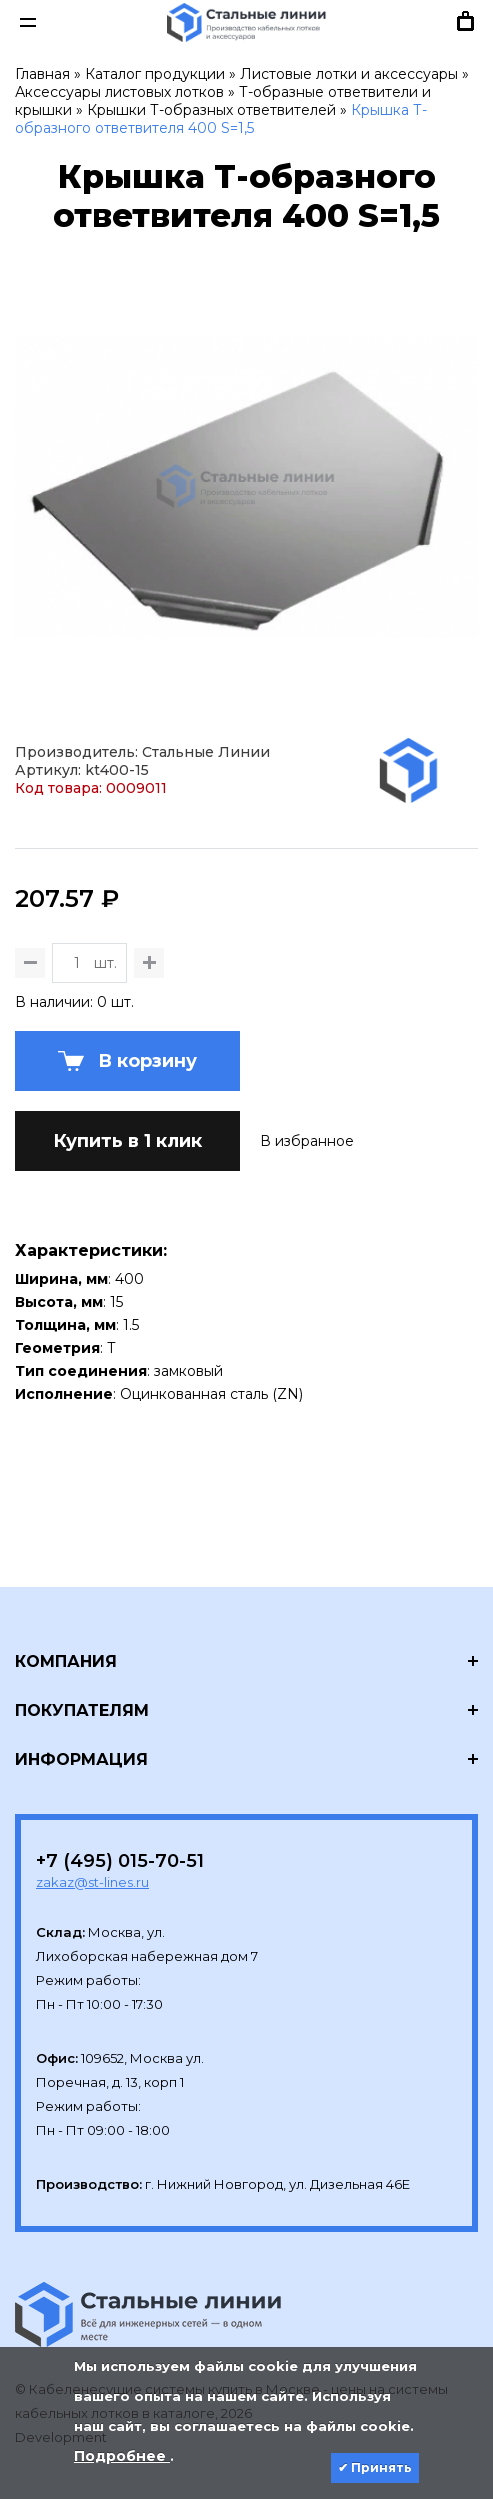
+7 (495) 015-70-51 (120, 1861)
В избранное (307, 1141)
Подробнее (122, 2456)
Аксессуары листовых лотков (119, 92)
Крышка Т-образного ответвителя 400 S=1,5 (221, 119)
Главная (42, 74)
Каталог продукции (155, 74)
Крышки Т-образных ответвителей (211, 110)
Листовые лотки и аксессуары (349, 74)
